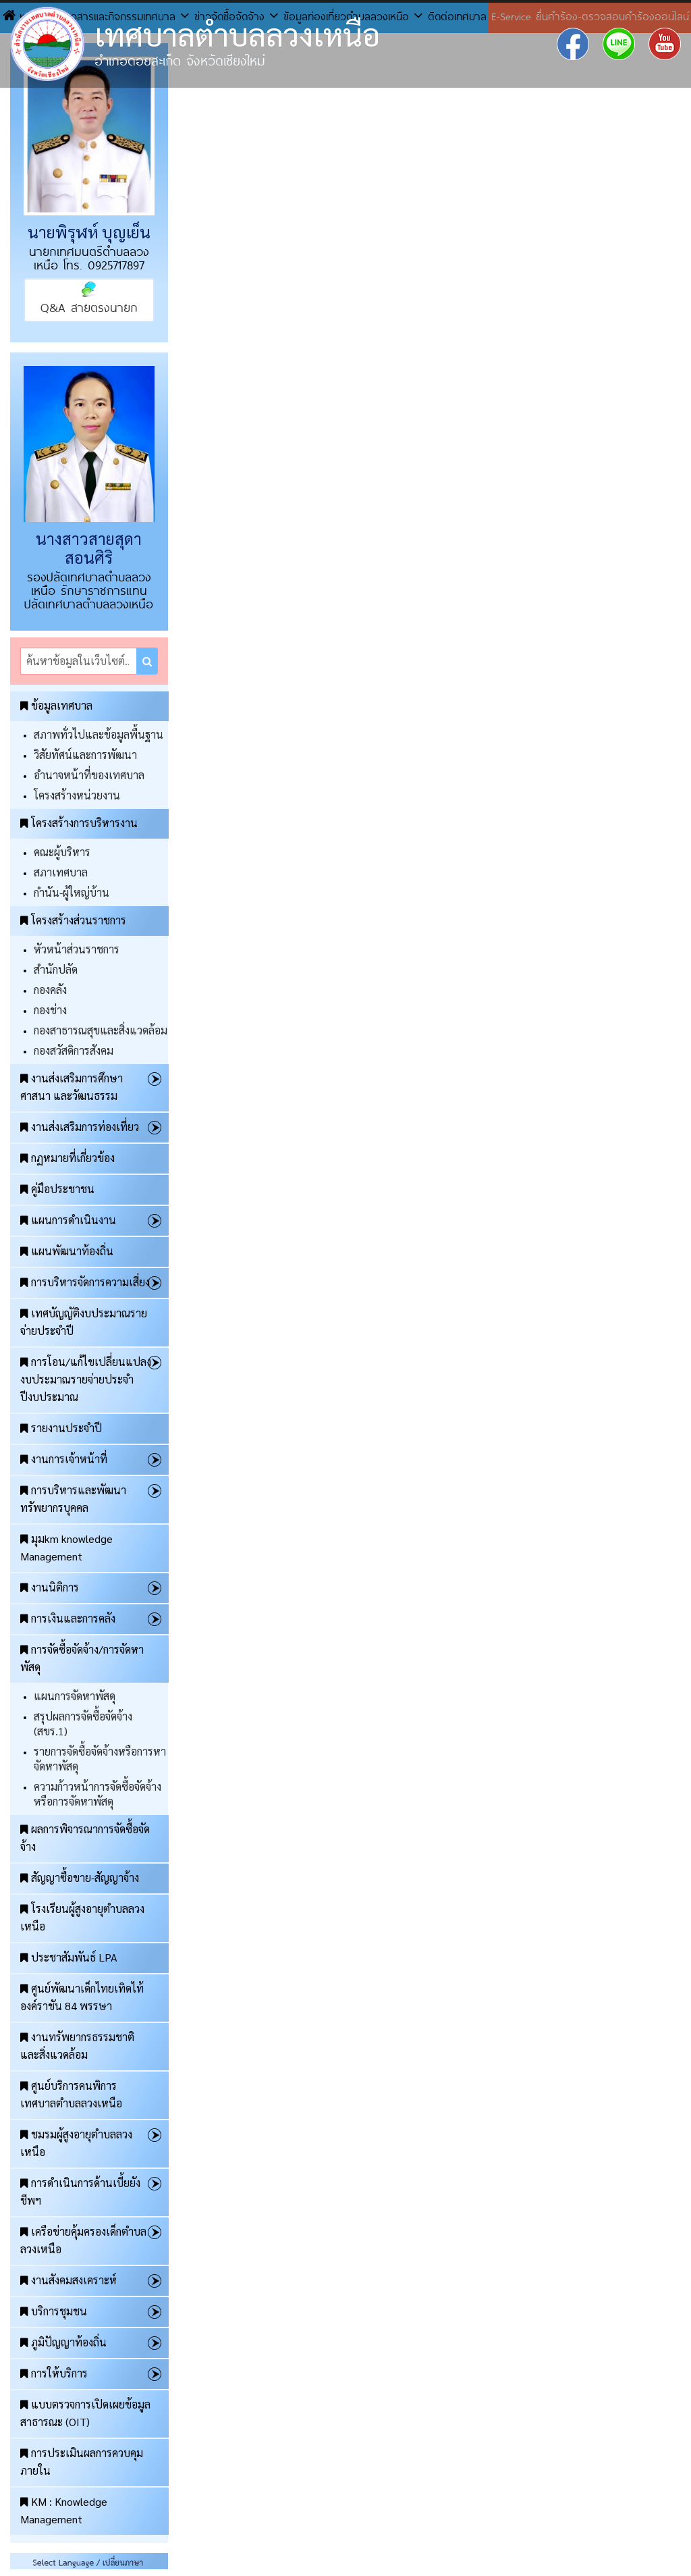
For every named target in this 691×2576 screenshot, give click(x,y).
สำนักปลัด (56, 969)
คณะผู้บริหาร (62, 852)
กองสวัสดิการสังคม (73, 1050)
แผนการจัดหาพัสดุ (74, 1696)
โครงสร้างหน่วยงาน (77, 795)
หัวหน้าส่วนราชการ (76, 949)
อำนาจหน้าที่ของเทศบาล (89, 775)
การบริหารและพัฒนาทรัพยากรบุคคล (73, 1499)
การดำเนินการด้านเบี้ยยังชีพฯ (80, 2191)
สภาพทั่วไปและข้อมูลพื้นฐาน (98, 734)
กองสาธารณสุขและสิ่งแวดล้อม (100, 1030)
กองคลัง (50, 989)
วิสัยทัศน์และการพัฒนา (85, 754)
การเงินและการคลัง (67, 1618)
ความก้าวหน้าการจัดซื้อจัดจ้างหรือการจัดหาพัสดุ (97, 1793)
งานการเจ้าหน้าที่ (63, 1459)
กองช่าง (50, 1010)
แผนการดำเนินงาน (68, 1220)
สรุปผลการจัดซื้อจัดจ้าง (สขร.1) (83, 1723)
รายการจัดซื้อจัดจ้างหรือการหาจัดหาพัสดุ (100, 1758)
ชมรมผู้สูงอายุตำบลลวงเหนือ (76, 2143)
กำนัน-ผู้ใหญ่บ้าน (71, 892)
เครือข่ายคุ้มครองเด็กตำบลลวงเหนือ (83, 2240)
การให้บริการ (54, 2373)
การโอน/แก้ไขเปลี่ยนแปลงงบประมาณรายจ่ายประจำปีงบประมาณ (85, 1379)
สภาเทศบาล (61, 872)
